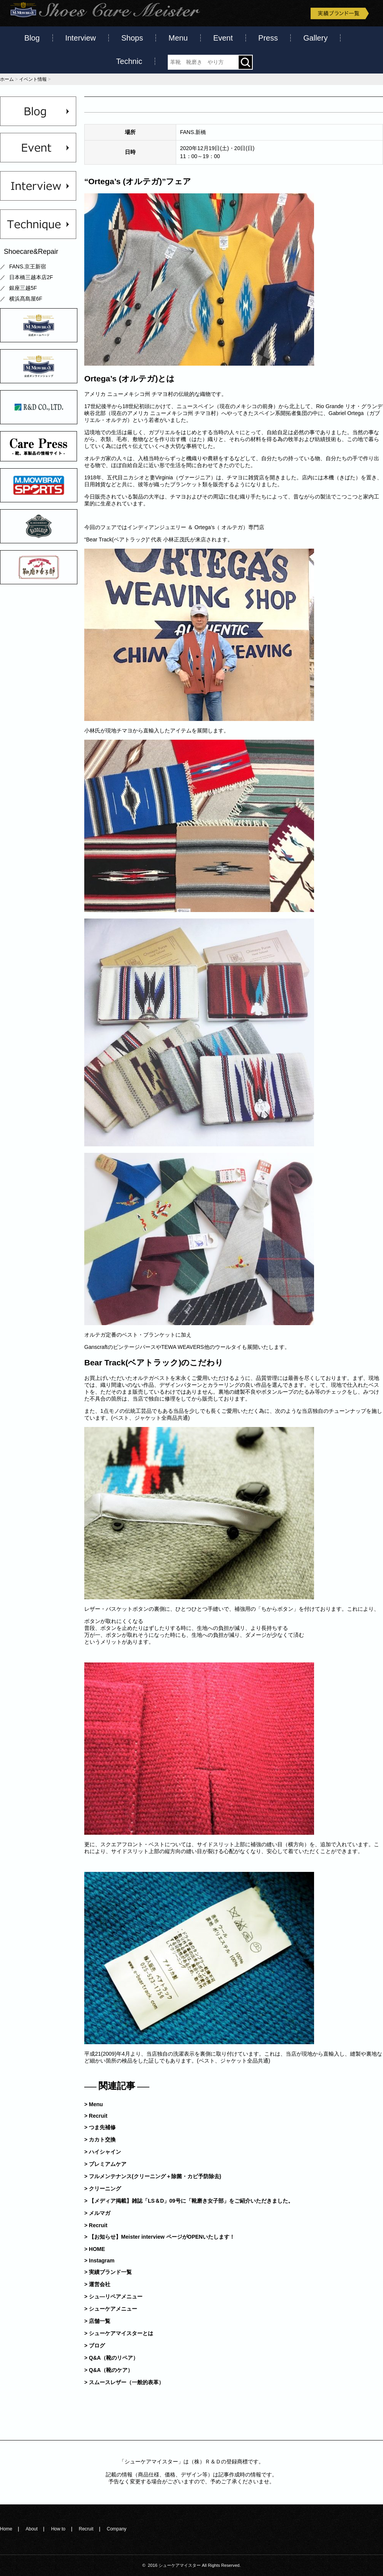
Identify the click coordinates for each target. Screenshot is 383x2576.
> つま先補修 (100, 2127)
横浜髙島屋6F (25, 299)
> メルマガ (97, 2213)
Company (116, 2529)
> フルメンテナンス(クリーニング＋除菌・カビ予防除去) (152, 2176)
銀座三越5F (23, 288)
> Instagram (99, 2260)
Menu (178, 38)
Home (6, 2529)
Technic (129, 61)
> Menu (93, 2104)
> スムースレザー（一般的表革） (124, 2382)
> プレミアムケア (105, 2164)
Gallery (315, 38)
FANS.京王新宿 (27, 266)
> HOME (94, 2249)
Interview (80, 38)
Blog (32, 38)
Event (223, 38)
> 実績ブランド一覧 (108, 2272)
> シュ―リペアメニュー (113, 2296)
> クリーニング (102, 2188)
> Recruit (95, 2116)
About (32, 2529)
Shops (132, 38)
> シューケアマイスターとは (118, 2333)
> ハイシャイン (102, 2152)
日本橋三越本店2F (31, 277)
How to (58, 2529)
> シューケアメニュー (110, 2309)
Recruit (86, 2529)
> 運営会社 (97, 2284)
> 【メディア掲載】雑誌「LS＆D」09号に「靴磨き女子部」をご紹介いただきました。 (188, 2201)
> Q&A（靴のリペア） (111, 2358)
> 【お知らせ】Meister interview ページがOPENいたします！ (159, 2237)
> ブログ (94, 2345)
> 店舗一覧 (97, 2321)
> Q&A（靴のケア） (108, 2370)
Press (268, 38)
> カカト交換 (100, 2139)
